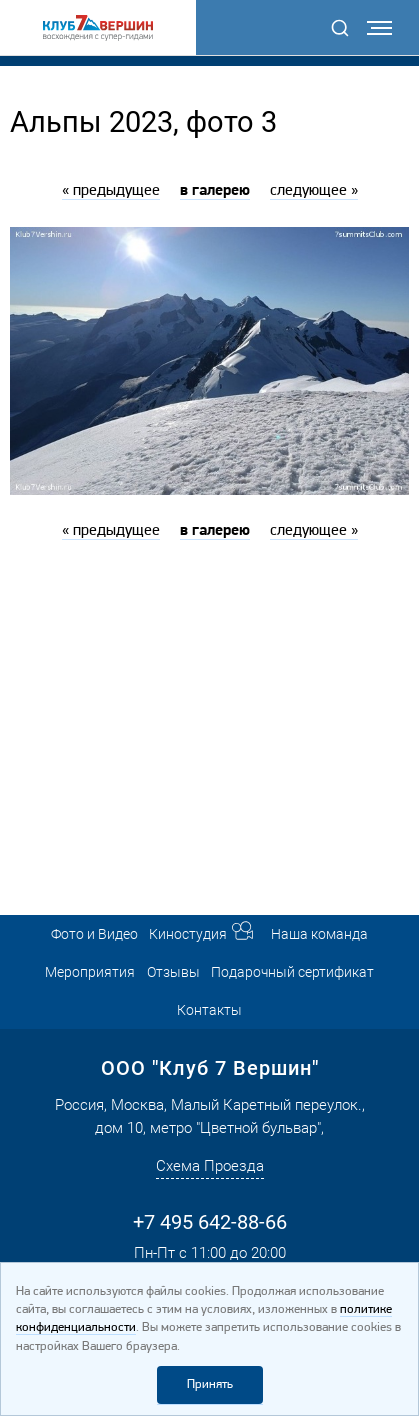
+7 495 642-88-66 (210, 1222)
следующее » (314, 191)
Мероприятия (90, 972)
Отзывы (173, 972)
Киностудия (188, 934)
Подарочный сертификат (292, 972)
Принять (210, 1384)
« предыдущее (111, 191)
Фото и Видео (94, 934)
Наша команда (319, 934)
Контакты (209, 1010)
